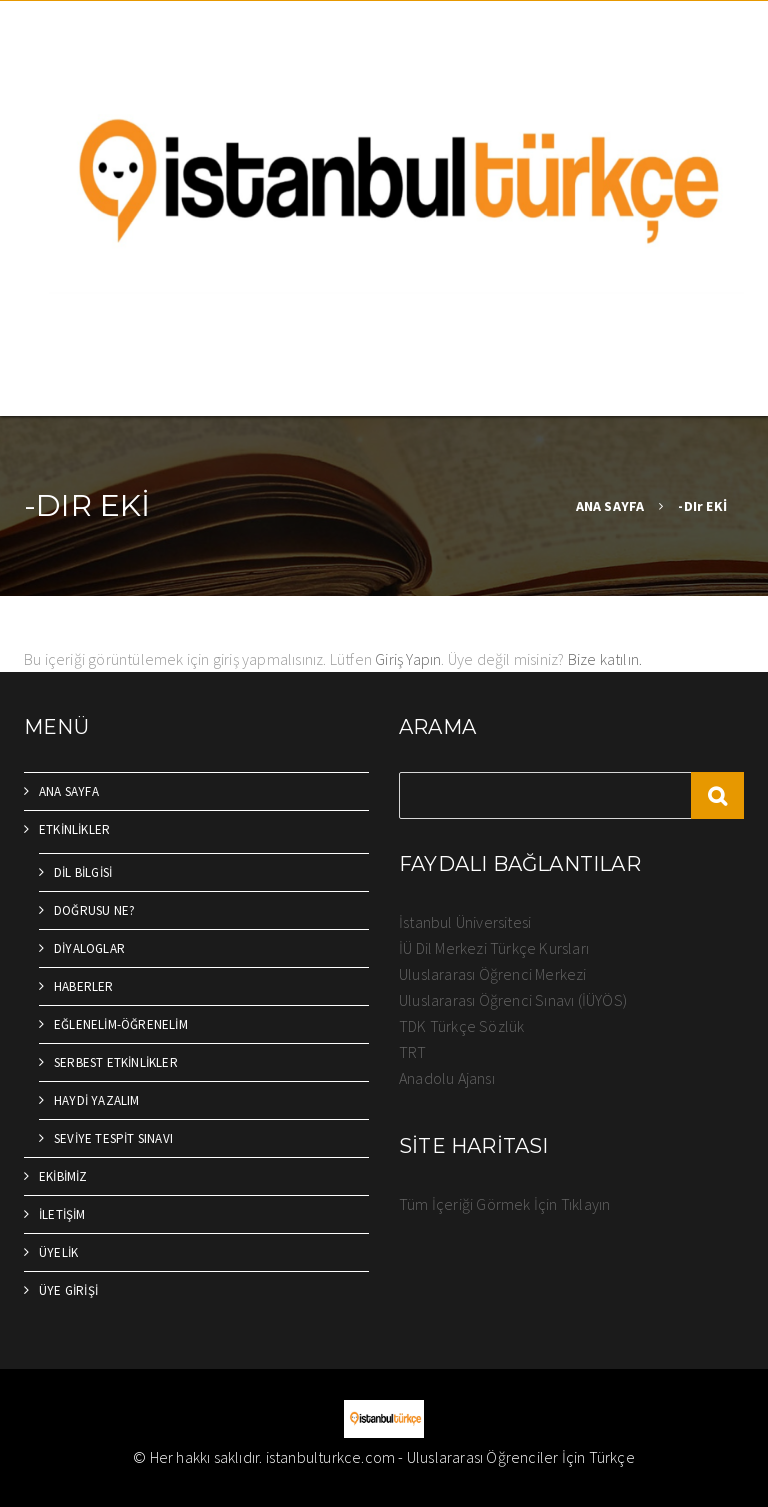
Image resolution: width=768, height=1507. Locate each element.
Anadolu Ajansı (447, 1078)
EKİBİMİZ (63, 1176)
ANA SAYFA (610, 506)
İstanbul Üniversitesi (465, 922)
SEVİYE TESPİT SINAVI (113, 1138)
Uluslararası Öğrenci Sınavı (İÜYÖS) (513, 1000)
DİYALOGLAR (89, 948)
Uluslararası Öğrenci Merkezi (493, 974)
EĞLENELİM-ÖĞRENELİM (121, 1024)
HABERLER (84, 986)
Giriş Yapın (408, 659)
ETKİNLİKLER (74, 829)
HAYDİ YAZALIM (97, 1100)
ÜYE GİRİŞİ (68, 1290)
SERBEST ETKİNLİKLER (116, 1062)
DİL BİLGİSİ (83, 872)
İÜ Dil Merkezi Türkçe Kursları (494, 948)
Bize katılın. (605, 659)
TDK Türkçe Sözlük (461, 1026)
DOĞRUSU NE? (94, 910)
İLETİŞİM (62, 1214)
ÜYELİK (58, 1252)
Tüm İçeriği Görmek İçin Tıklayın (504, 1204)
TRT (413, 1052)
